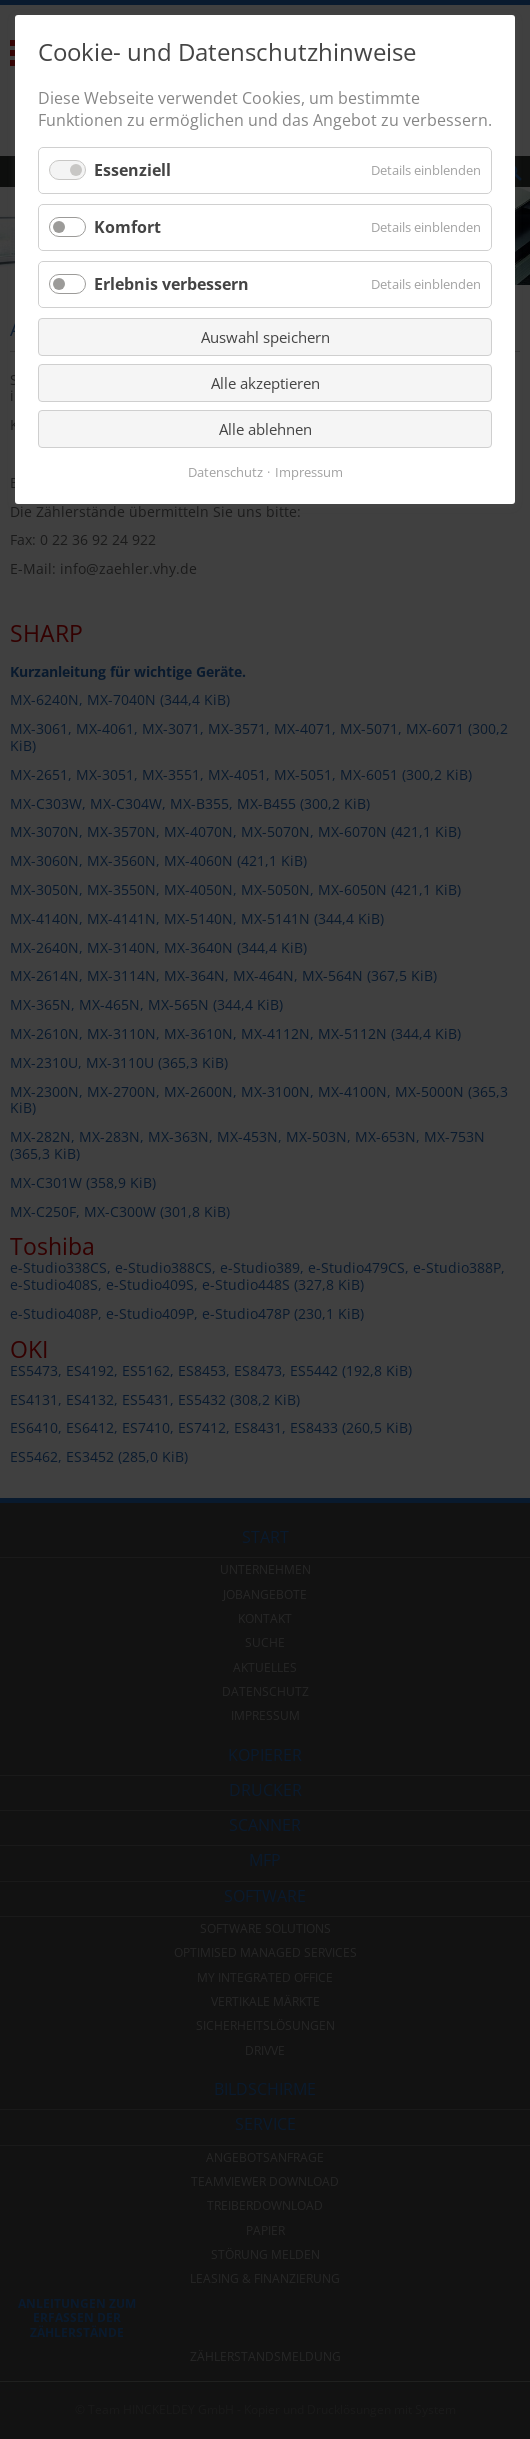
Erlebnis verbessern (171, 284)
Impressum (309, 472)
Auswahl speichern (265, 337)
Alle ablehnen (265, 429)
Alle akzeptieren (265, 383)
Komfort (127, 227)
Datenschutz (225, 472)
